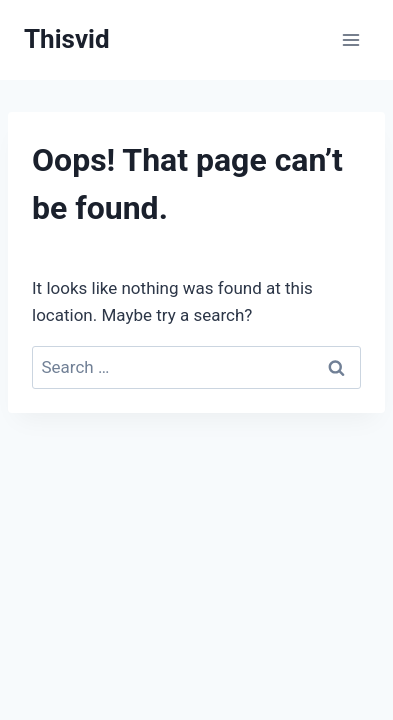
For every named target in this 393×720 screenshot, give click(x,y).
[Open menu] (350, 39)
